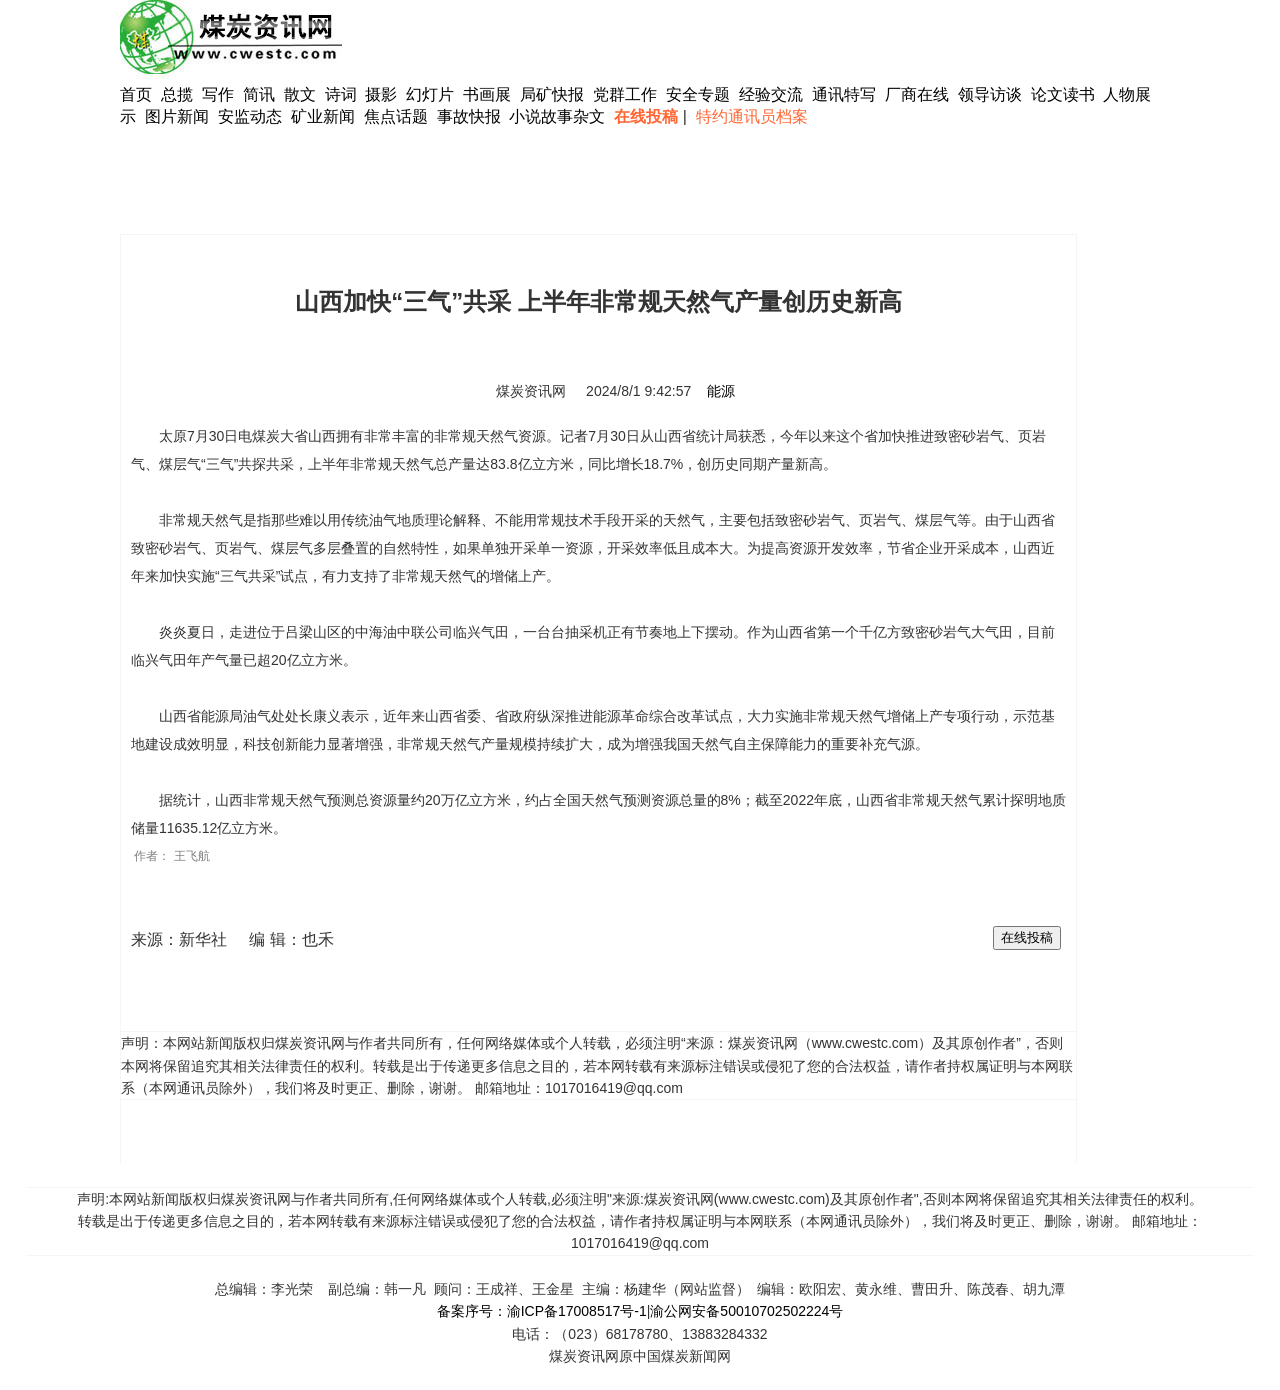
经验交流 (771, 94)
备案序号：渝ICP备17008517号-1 (542, 1311)
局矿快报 (552, 94)
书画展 (487, 94)
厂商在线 (917, 94)
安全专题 (698, 94)
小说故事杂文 (557, 116)
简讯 (259, 94)
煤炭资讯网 (531, 391)
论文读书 (1063, 94)
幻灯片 (430, 94)
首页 (136, 94)
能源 (721, 391)
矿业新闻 (323, 116)
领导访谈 (990, 94)
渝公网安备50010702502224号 (746, 1311)
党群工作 (625, 94)
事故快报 (469, 116)
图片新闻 (177, 116)
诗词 (343, 94)
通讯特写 (844, 94)
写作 (218, 94)
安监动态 (250, 116)
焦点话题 (396, 116)
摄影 (383, 94)
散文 (302, 94)
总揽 (177, 94)
